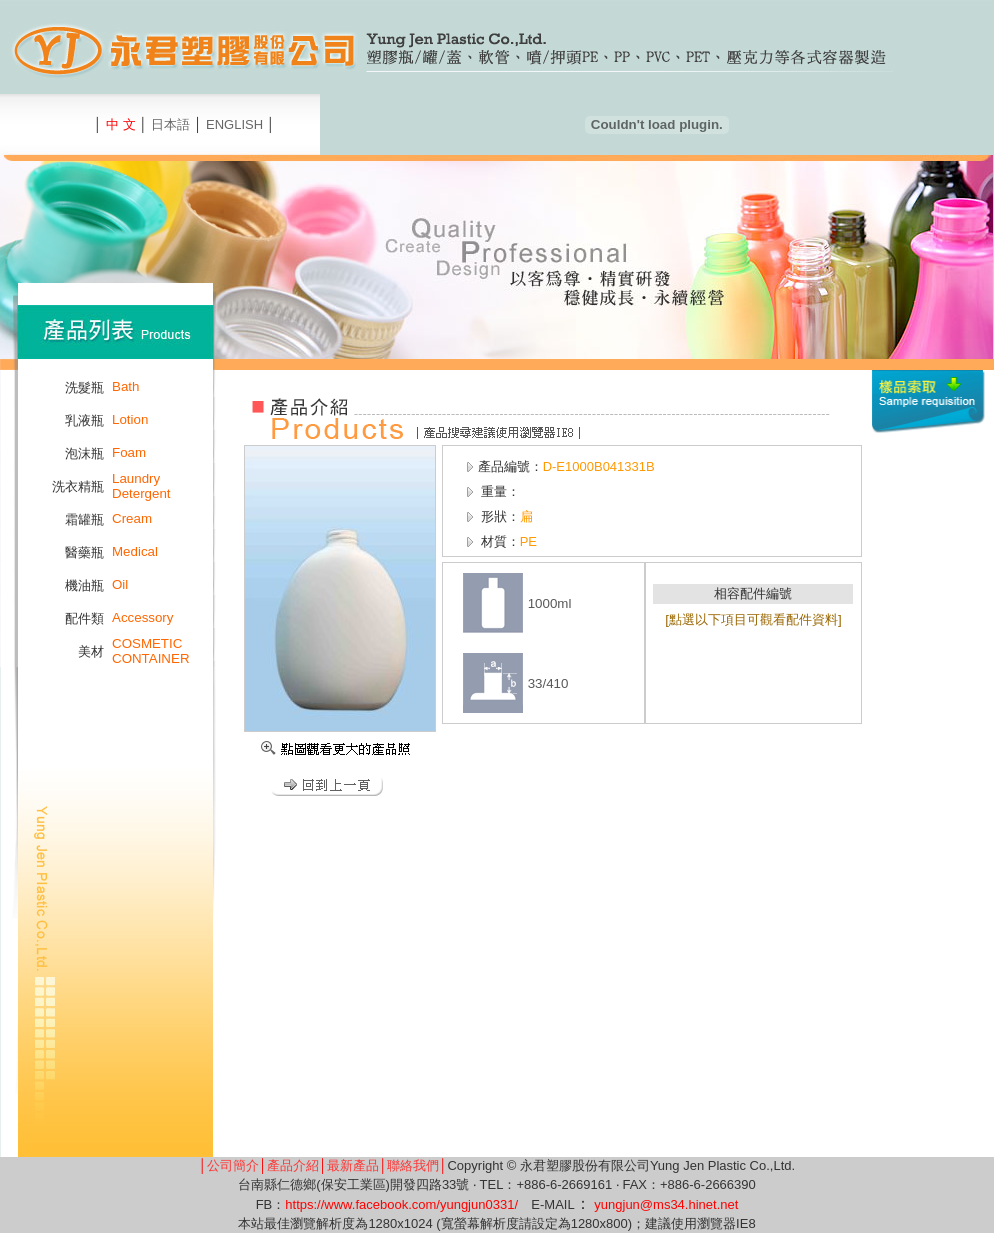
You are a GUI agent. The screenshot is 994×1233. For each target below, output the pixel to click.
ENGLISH (234, 124)
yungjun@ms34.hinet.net (666, 1204)
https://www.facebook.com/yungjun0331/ (401, 1204)
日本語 (170, 124)
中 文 (121, 124)
